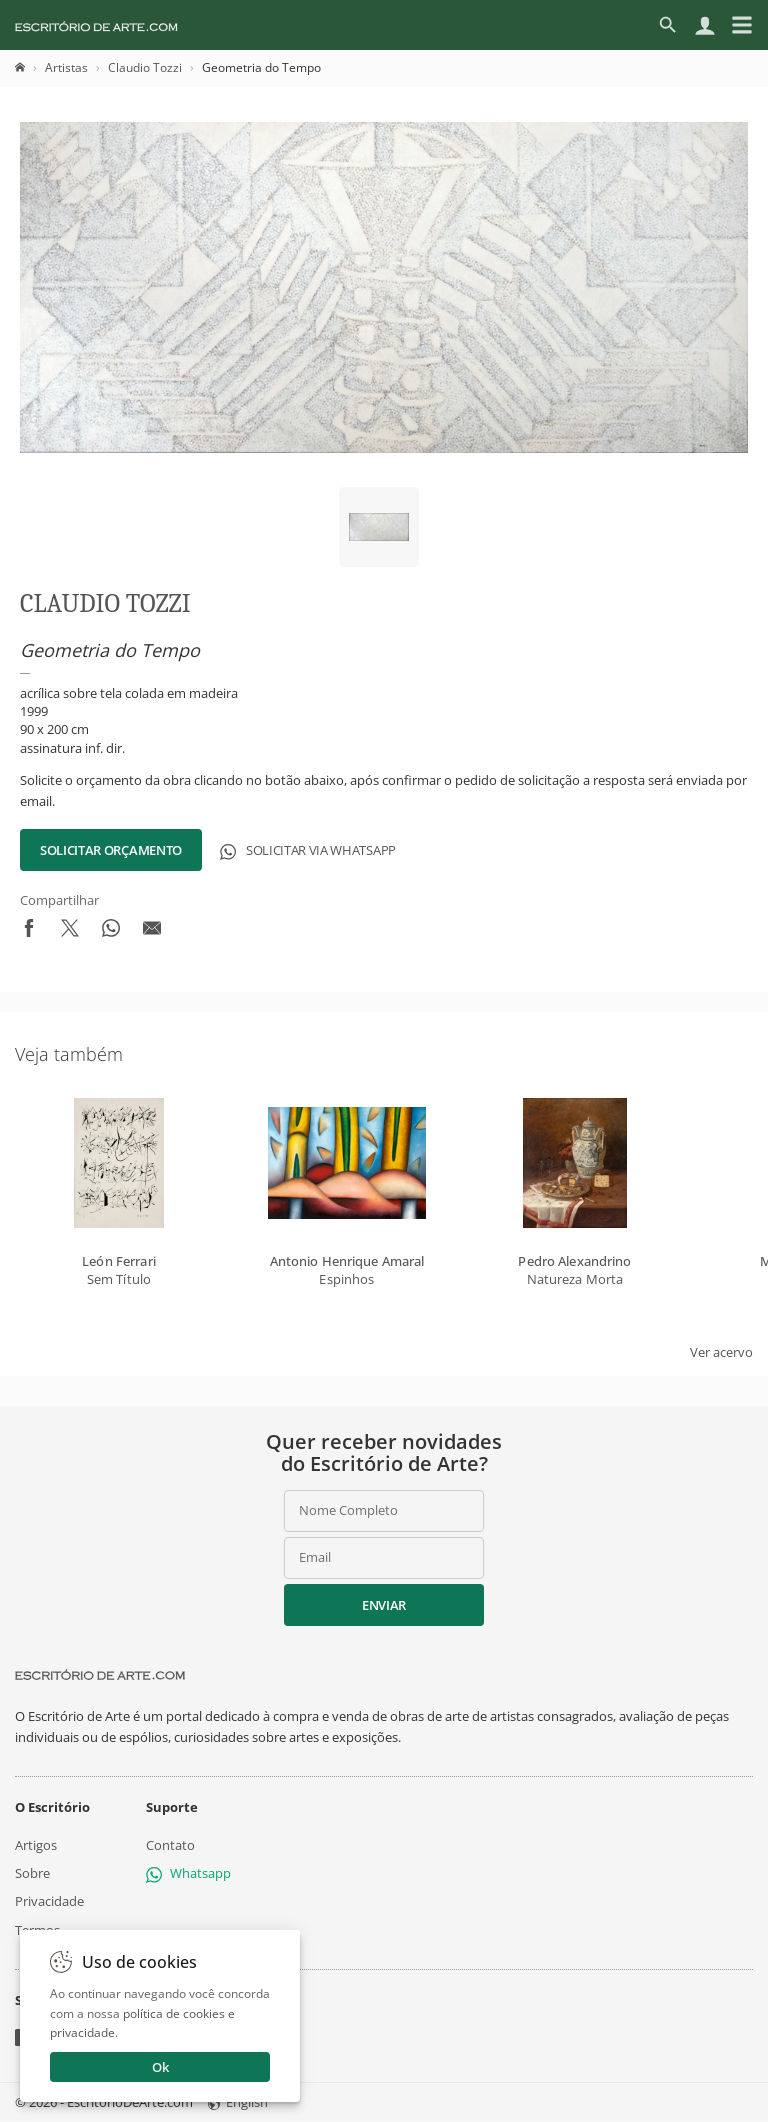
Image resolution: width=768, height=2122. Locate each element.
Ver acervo (721, 1352)
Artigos (36, 1845)
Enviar (384, 1605)
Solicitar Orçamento (111, 850)
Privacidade (49, 1902)
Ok (160, 2067)
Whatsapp (188, 1873)
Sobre (32, 1873)
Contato (170, 1845)
